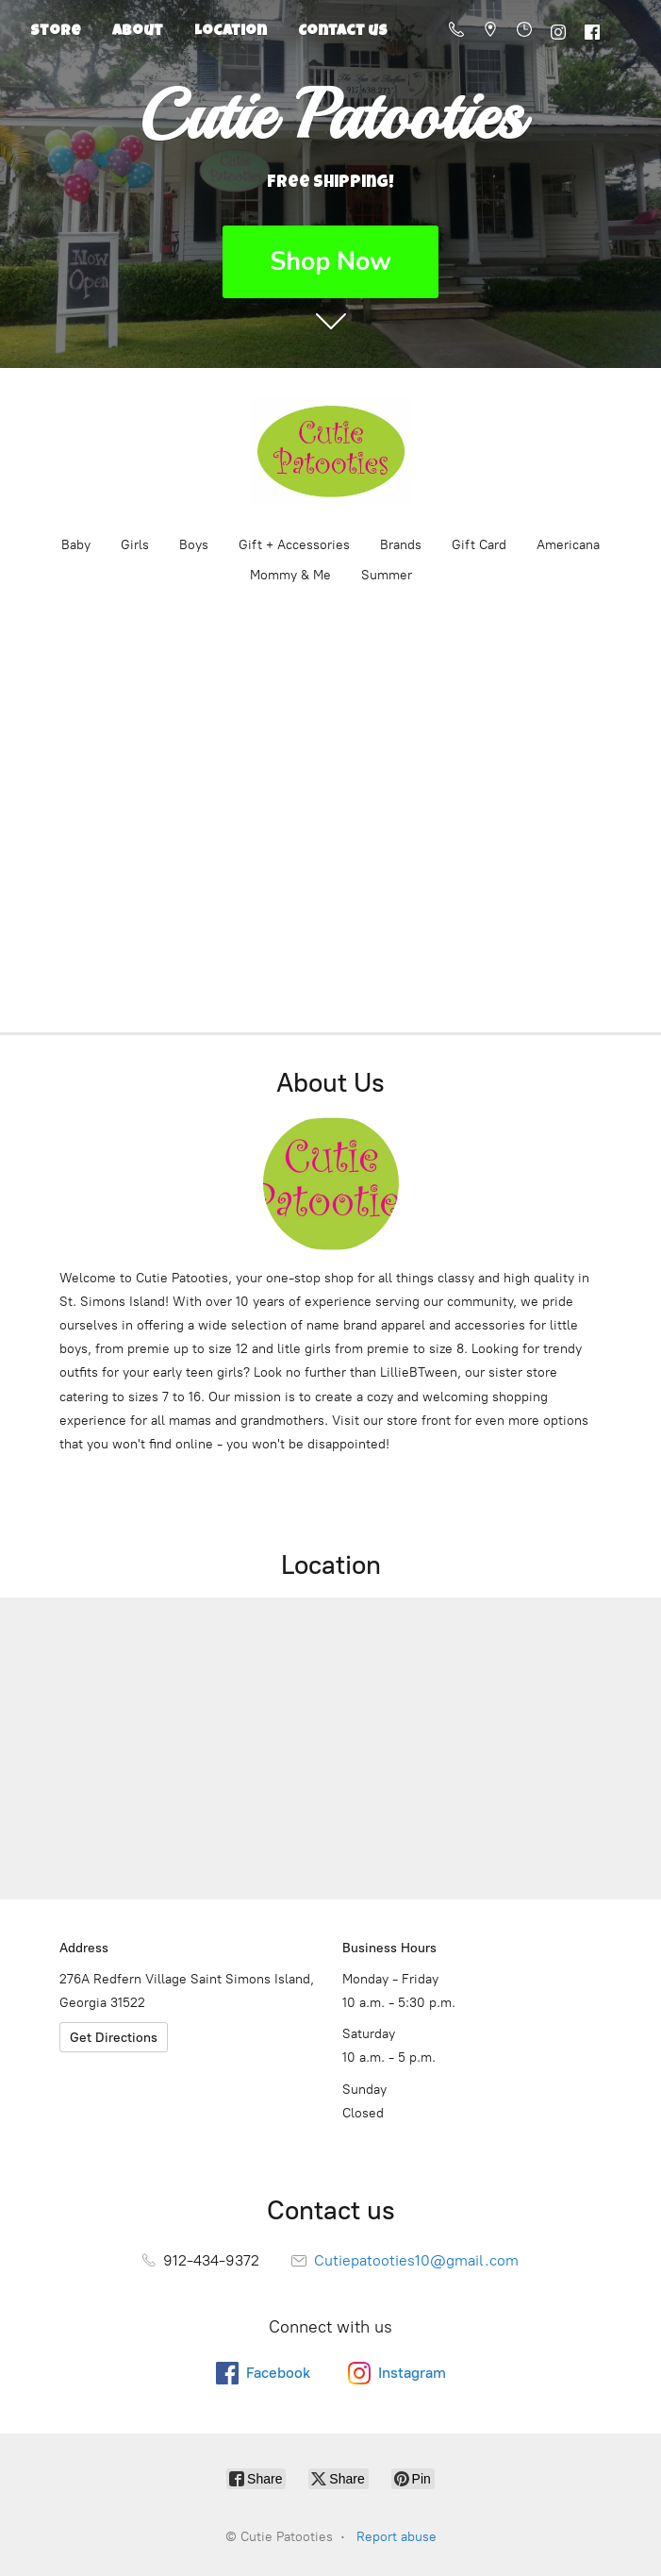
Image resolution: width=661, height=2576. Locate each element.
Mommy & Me (290, 575)
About (137, 32)
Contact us (343, 32)
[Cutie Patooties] (331, 451)
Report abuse (396, 2537)
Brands (400, 545)
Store (55, 32)
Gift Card (479, 545)
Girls (135, 545)
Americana (568, 545)
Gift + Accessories (294, 545)
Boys (193, 545)
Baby (76, 545)
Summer (386, 575)
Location (230, 32)
